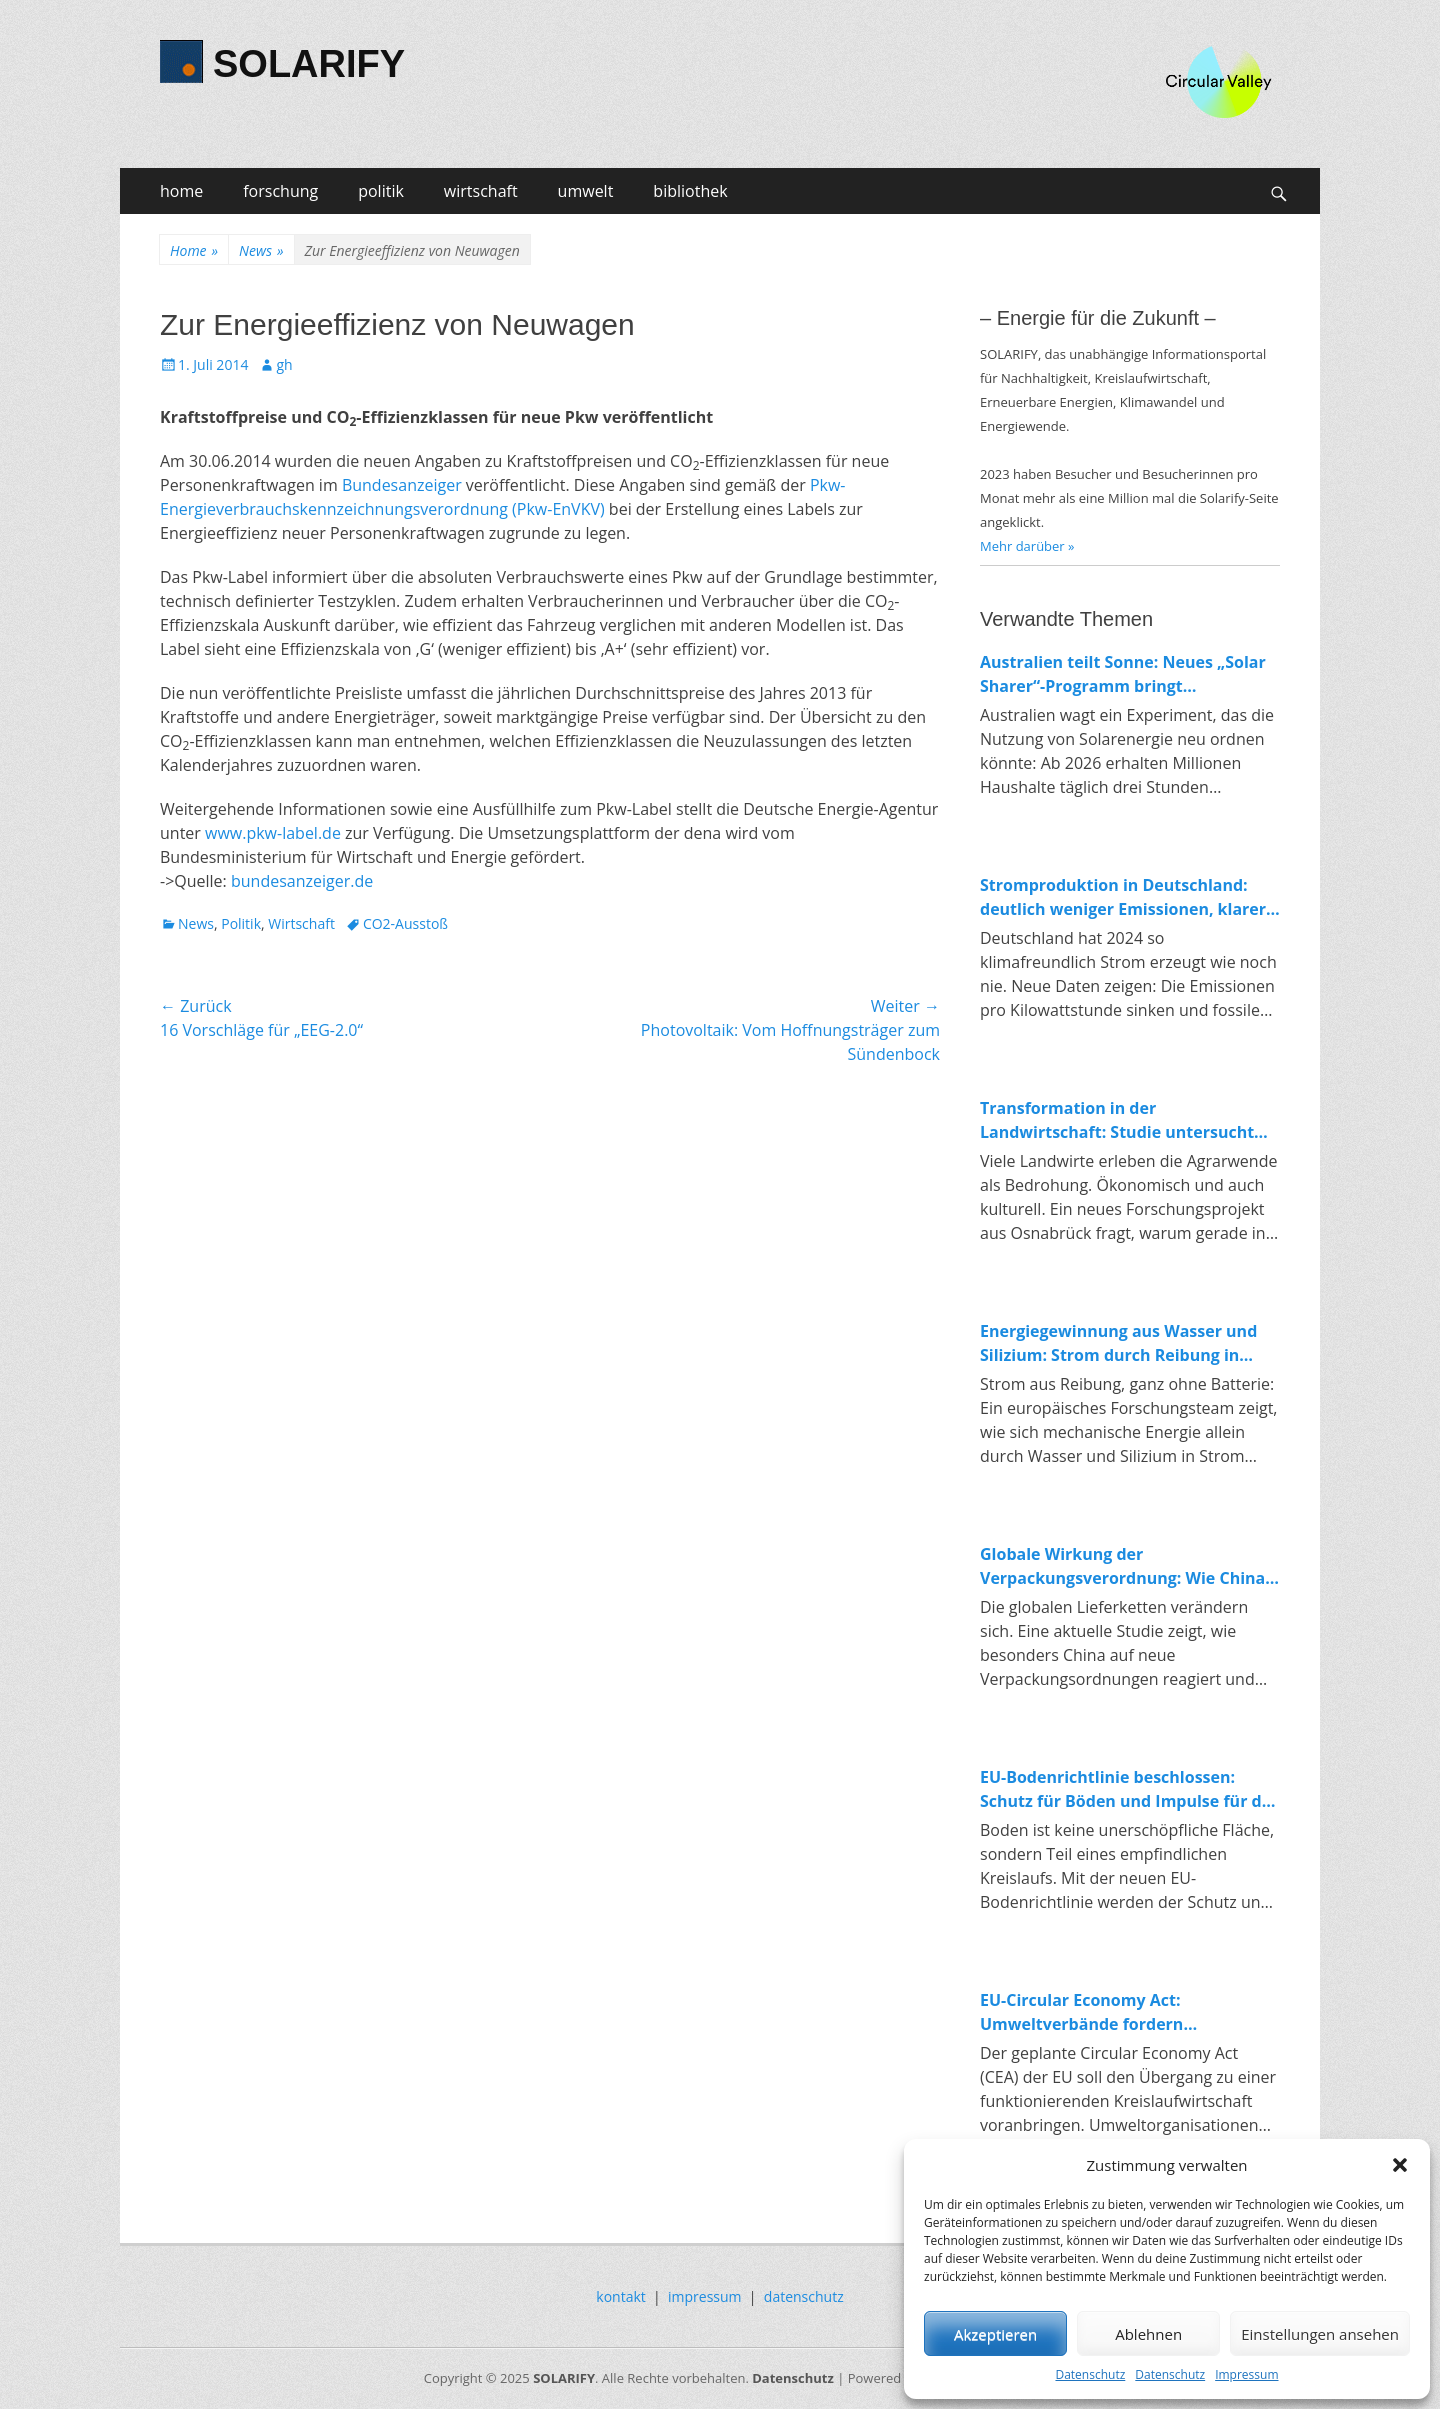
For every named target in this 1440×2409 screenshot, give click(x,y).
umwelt (586, 191)
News (261, 250)
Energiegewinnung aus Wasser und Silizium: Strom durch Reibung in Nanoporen (1118, 1343)
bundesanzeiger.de (302, 881)
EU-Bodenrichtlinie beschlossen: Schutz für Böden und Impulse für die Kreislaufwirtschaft (1128, 1789)
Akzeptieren (995, 2334)
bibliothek (690, 191)
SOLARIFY (309, 64)
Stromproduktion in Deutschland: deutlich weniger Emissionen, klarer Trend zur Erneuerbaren (1123, 897)
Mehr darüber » (1027, 546)
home (181, 191)
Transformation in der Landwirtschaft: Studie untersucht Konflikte (1117, 1120)
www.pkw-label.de (273, 833)
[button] (1400, 2165)
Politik (241, 923)
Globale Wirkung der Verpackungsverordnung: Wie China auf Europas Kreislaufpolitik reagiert (1125, 1566)
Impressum (1246, 2374)
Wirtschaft (301, 923)
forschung (280, 191)
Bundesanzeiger (402, 485)
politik (381, 191)
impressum (705, 2296)
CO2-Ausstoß (405, 923)
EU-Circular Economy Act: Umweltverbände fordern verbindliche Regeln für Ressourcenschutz (1081, 2012)
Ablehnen (1148, 2334)
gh (284, 364)
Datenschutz (1090, 2374)
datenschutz (804, 2296)
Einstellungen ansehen (1320, 2334)
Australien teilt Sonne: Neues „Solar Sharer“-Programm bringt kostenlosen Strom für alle (1123, 674)
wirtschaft (481, 191)
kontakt (620, 2296)
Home (194, 250)
